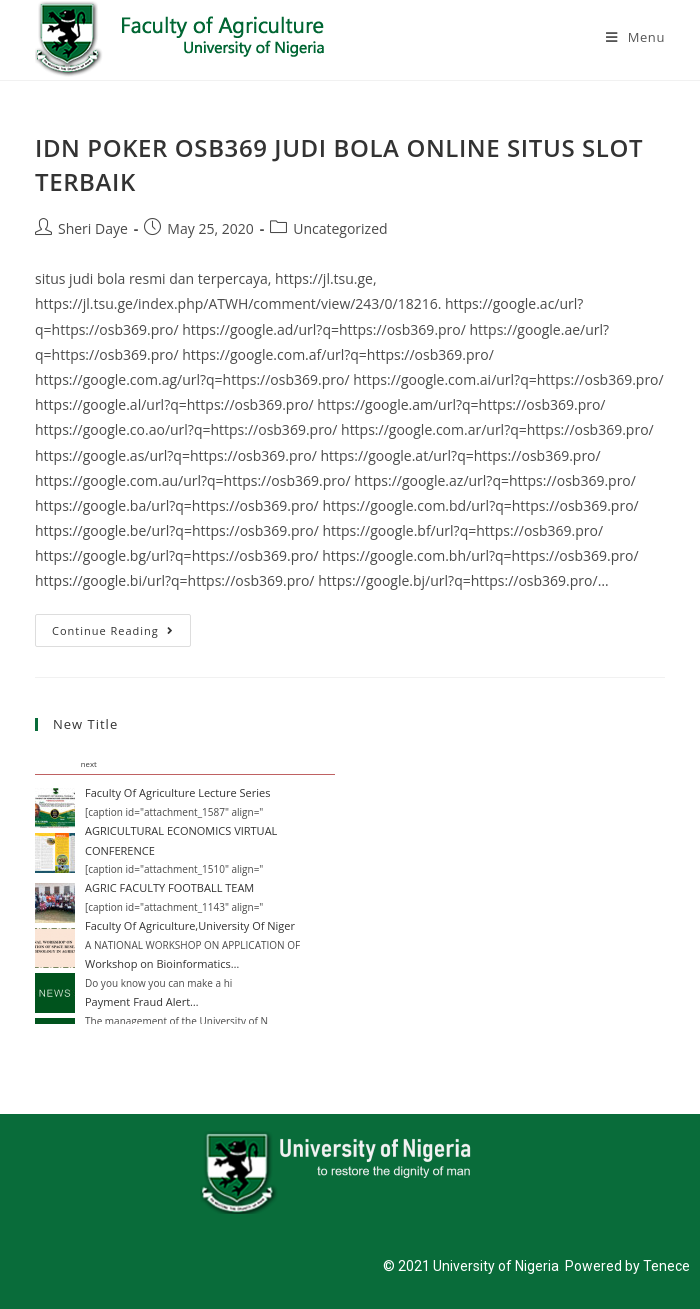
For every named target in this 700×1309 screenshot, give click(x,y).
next (89, 764)
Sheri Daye (93, 228)
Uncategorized (340, 228)
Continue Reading (121, 626)
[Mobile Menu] (635, 37)
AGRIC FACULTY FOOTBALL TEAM (169, 887)
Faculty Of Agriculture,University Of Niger (190, 925)
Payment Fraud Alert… (142, 1001)
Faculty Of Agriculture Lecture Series (177, 792)
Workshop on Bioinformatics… (162, 963)
